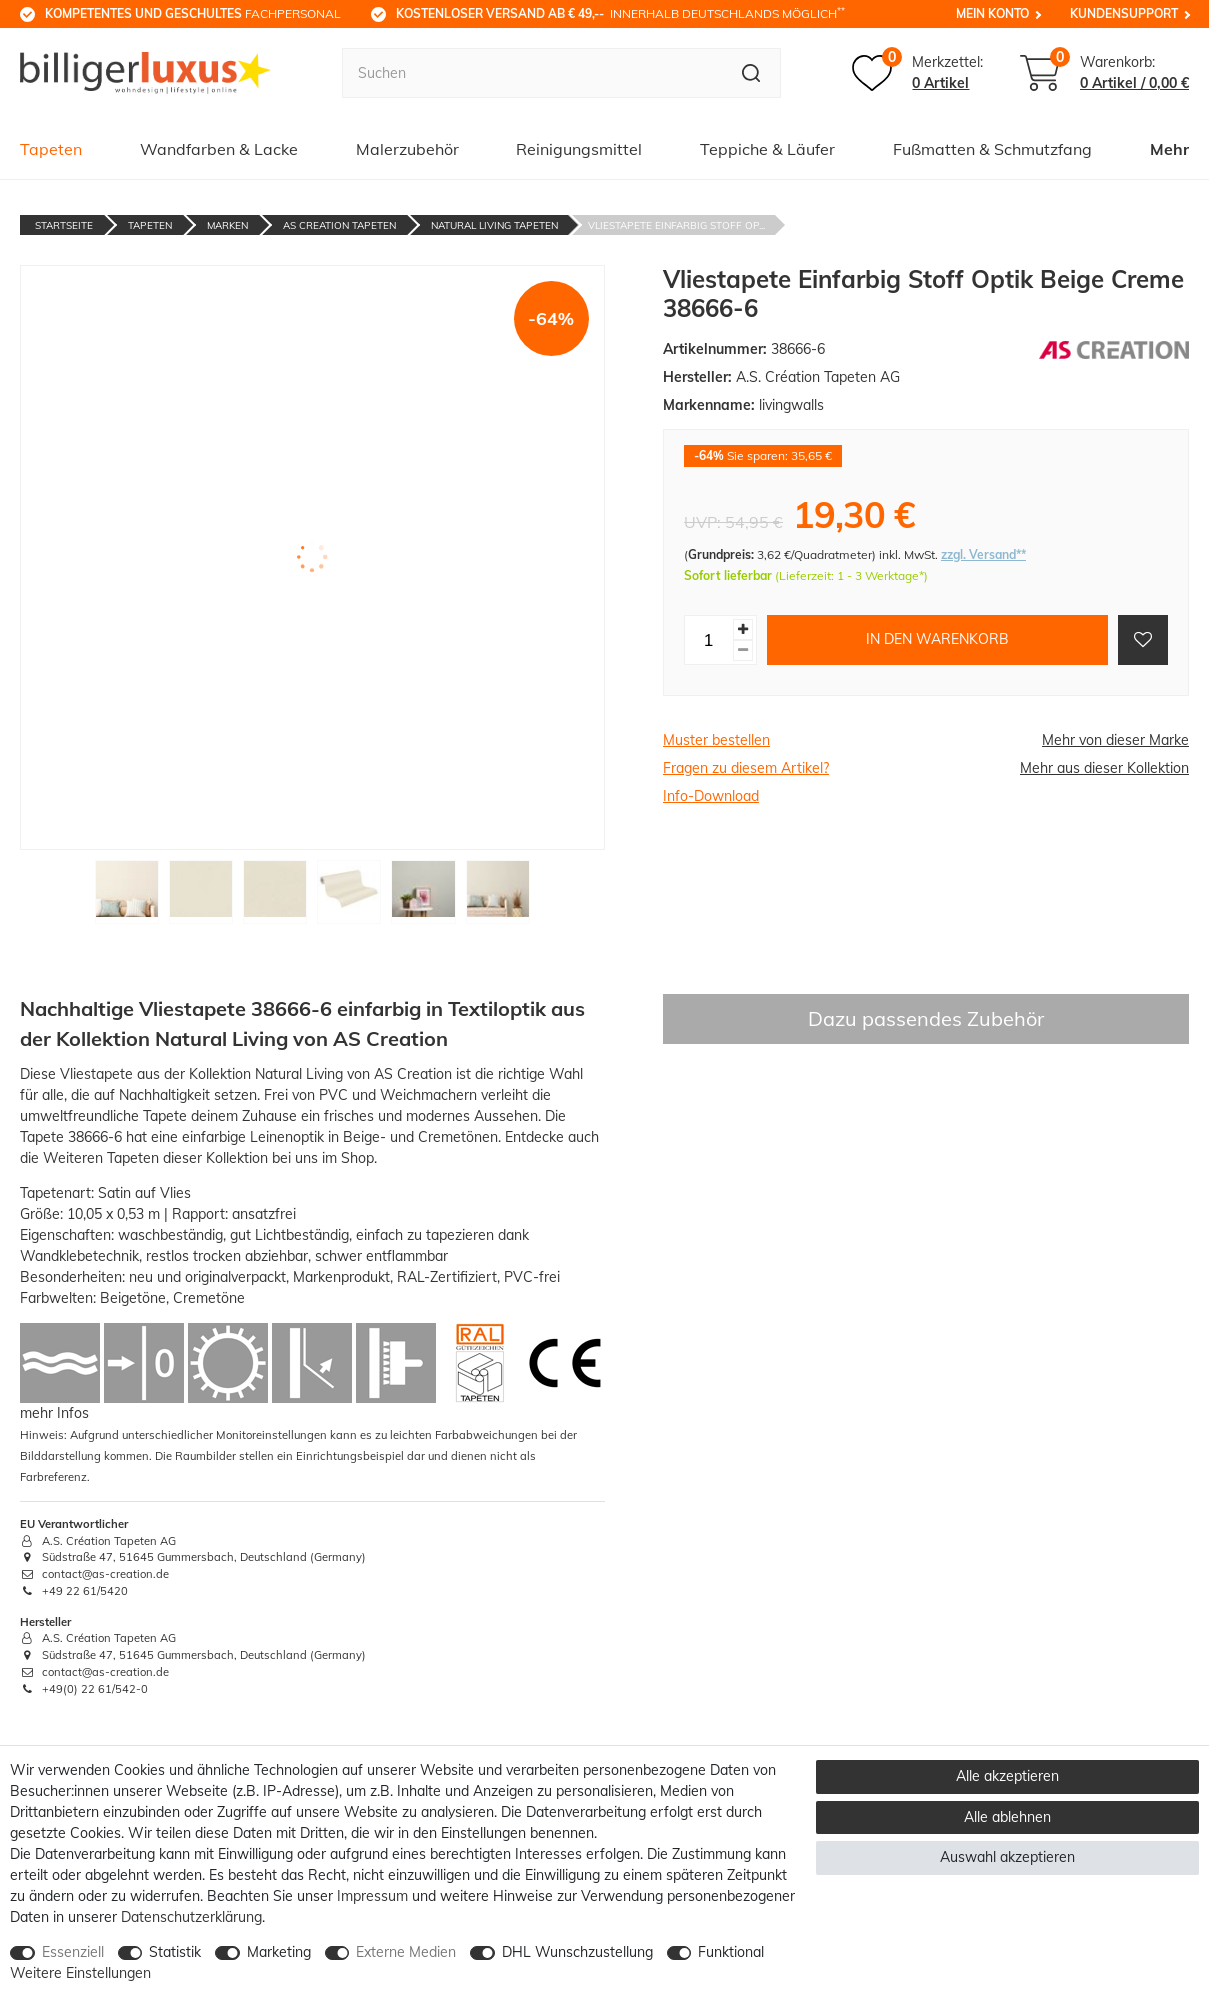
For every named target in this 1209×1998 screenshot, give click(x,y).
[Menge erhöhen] (743, 629)
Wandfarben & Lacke (219, 149)
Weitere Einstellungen (80, 1973)
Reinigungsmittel (579, 149)
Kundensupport (1124, 13)
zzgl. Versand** (983, 554)
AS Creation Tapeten (339, 225)
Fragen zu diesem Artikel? (746, 768)
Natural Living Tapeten (494, 225)
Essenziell (73, 1952)
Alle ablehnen (1007, 1817)
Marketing (279, 1952)
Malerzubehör (407, 149)
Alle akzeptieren (1007, 1776)
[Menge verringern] (743, 650)
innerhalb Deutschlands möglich (620, 13)
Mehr (1169, 149)
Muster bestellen (716, 740)
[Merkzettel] (917, 73)
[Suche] (751, 73)
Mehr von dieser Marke (1115, 740)
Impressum (372, 1896)
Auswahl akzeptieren (1007, 1857)
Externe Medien (406, 1952)
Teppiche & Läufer (767, 149)
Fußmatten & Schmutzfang (992, 149)
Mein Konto (992, 13)
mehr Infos (54, 1413)
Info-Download (711, 796)
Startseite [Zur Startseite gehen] (64, 225)
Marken (227, 225)
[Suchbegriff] (531, 73)
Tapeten (51, 149)
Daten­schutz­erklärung (191, 1917)
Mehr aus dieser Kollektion (1104, 768)
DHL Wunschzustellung (577, 1952)
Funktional (731, 1952)
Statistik (175, 1952)
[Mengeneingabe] (709, 640)
